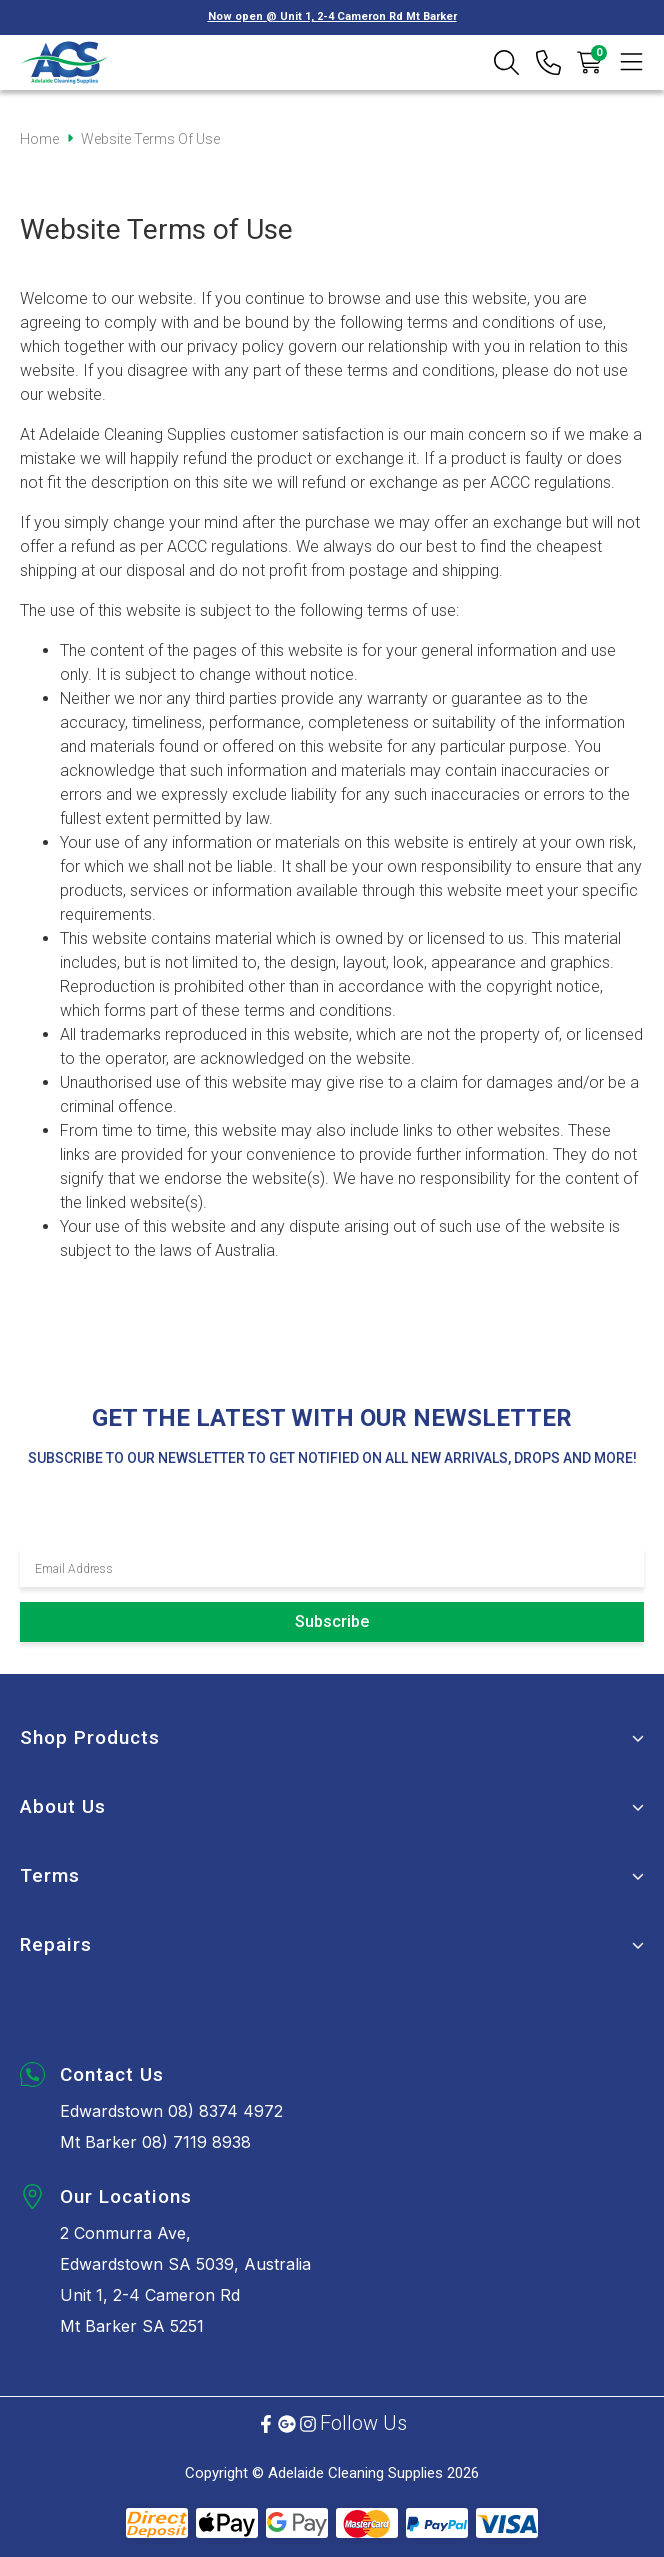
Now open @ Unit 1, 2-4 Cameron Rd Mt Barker (332, 16)
